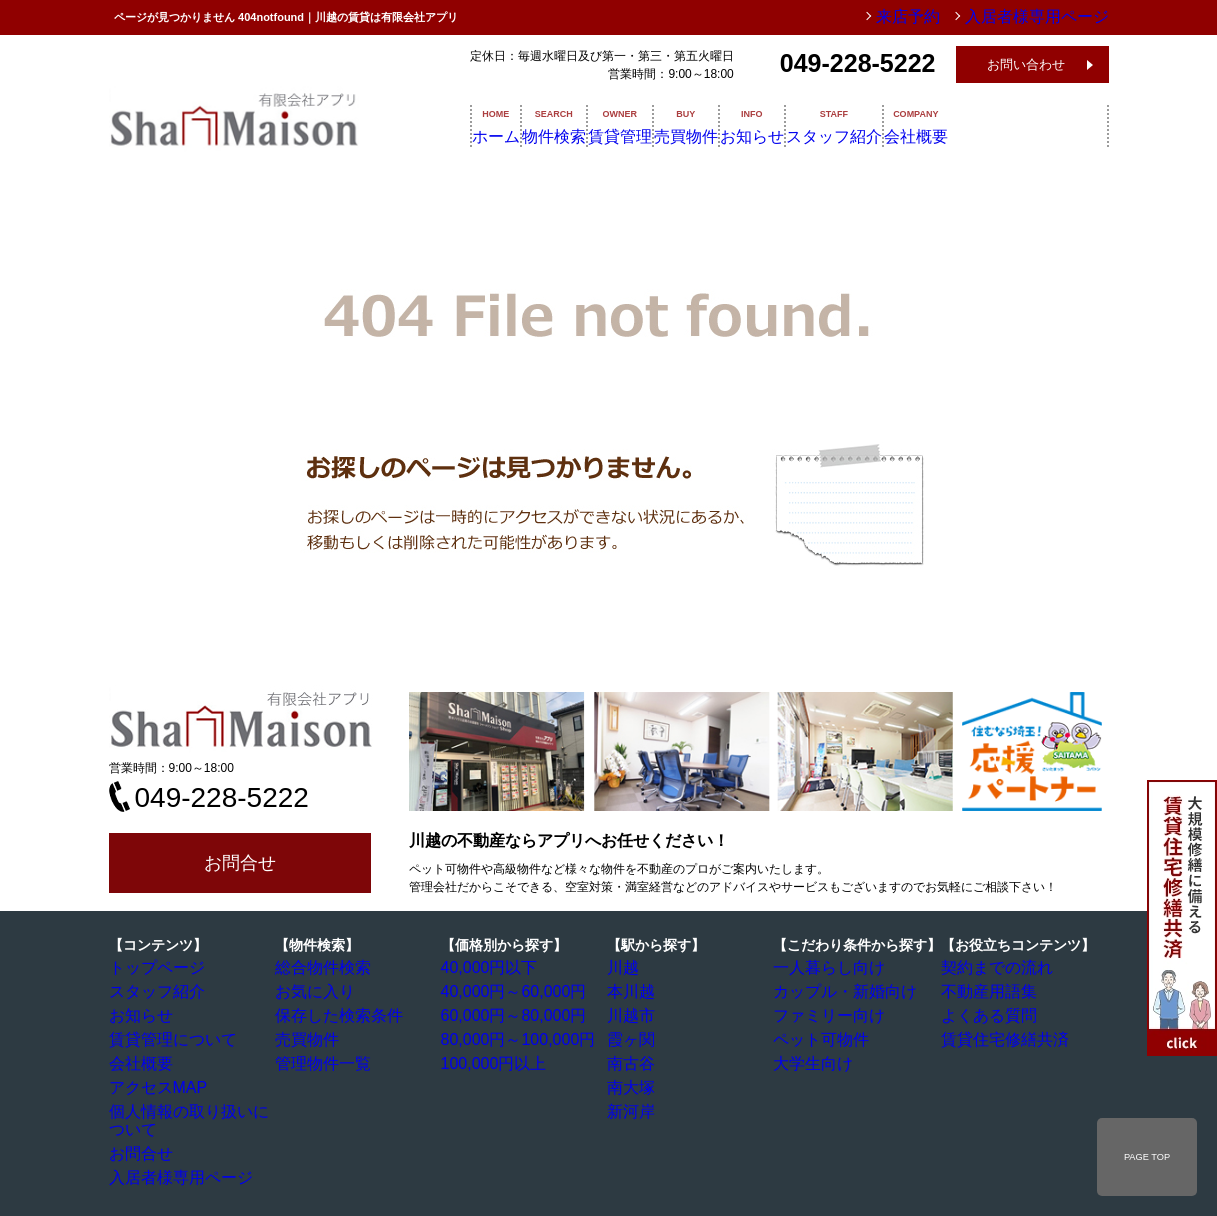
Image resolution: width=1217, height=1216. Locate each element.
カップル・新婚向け (836, 991)
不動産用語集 (986, 991)
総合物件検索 (320, 968)
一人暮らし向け (824, 968)
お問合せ (240, 863)
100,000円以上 (489, 1060)
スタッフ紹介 (953, 125)
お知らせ (845, 125)
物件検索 (563, 125)
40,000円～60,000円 (504, 991)
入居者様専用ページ (172, 1152)
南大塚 (634, 1083)
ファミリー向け (824, 1014)
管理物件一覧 (320, 1060)
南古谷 (634, 1060)
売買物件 (751, 125)
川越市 (634, 1014)
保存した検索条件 (332, 1014)
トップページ (154, 968)
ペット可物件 (818, 1037)
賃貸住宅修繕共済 (998, 1037)
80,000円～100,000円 (508, 1037)
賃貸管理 (657, 125)
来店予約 (952, 17)
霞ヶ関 (634, 1037)
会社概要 (1061, 125)
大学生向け (812, 1060)
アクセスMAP (155, 1083)
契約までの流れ (992, 968)
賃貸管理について (166, 1037)
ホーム (476, 125)
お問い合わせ (1026, 64)
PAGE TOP (1147, 1157)
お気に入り (314, 991)
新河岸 (634, 1106)
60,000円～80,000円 (504, 1014)
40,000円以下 (486, 968)
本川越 (634, 991)
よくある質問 (986, 1014)
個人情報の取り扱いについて (196, 1106)
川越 (628, 968)
